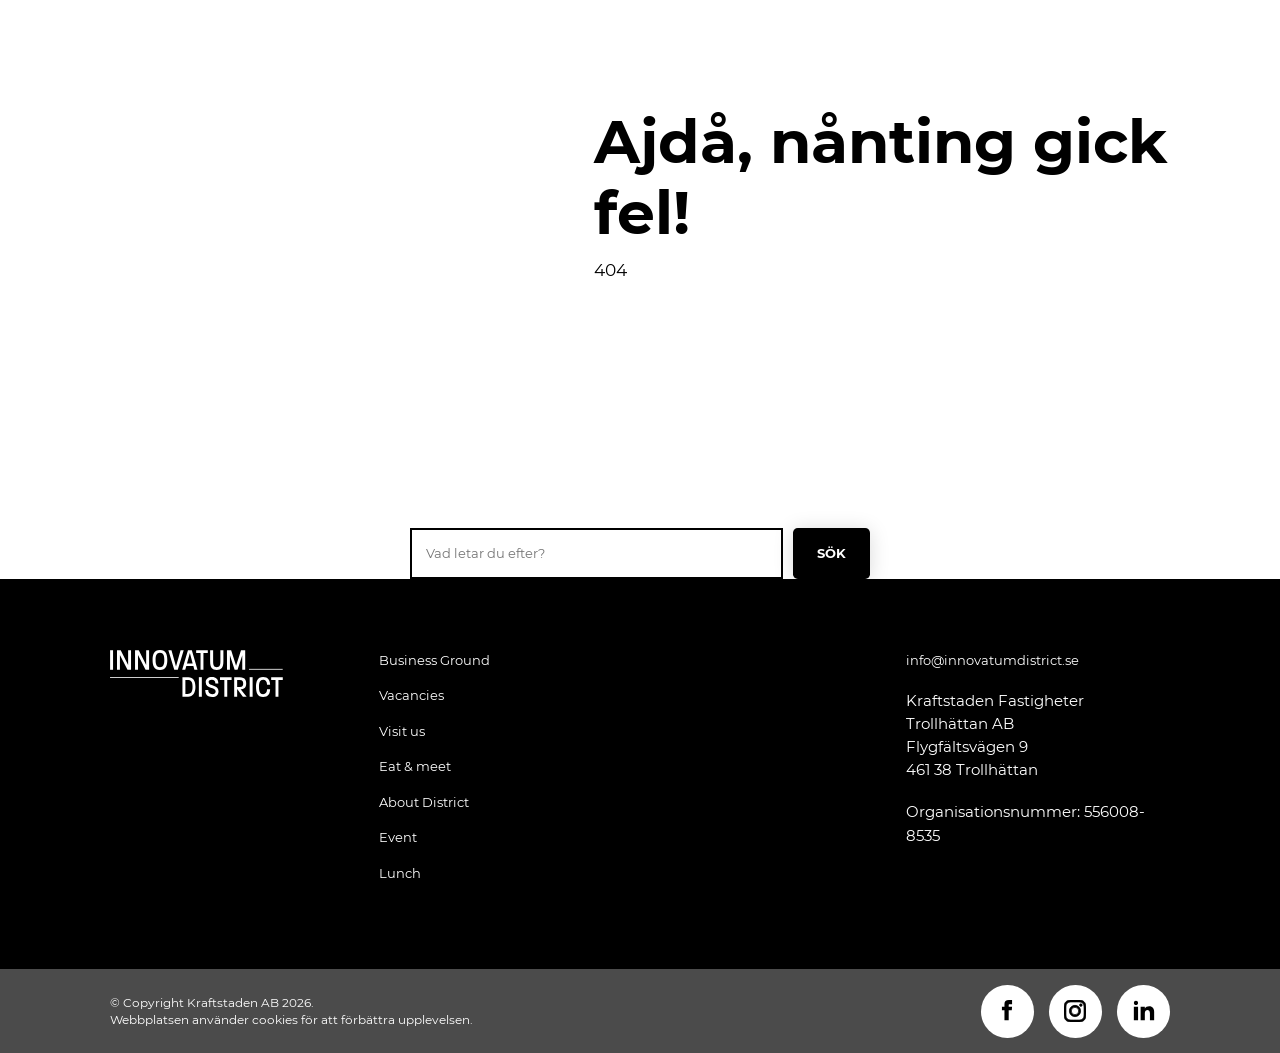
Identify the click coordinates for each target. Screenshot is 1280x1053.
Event (398, 837)
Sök (832, 553)
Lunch (400, 873)
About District (424, 802)
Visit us (402, 731)
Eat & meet (415, 766)
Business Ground (434, 660)
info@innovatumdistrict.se (992, 660)
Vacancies (411, 695)
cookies (275, 1019)
